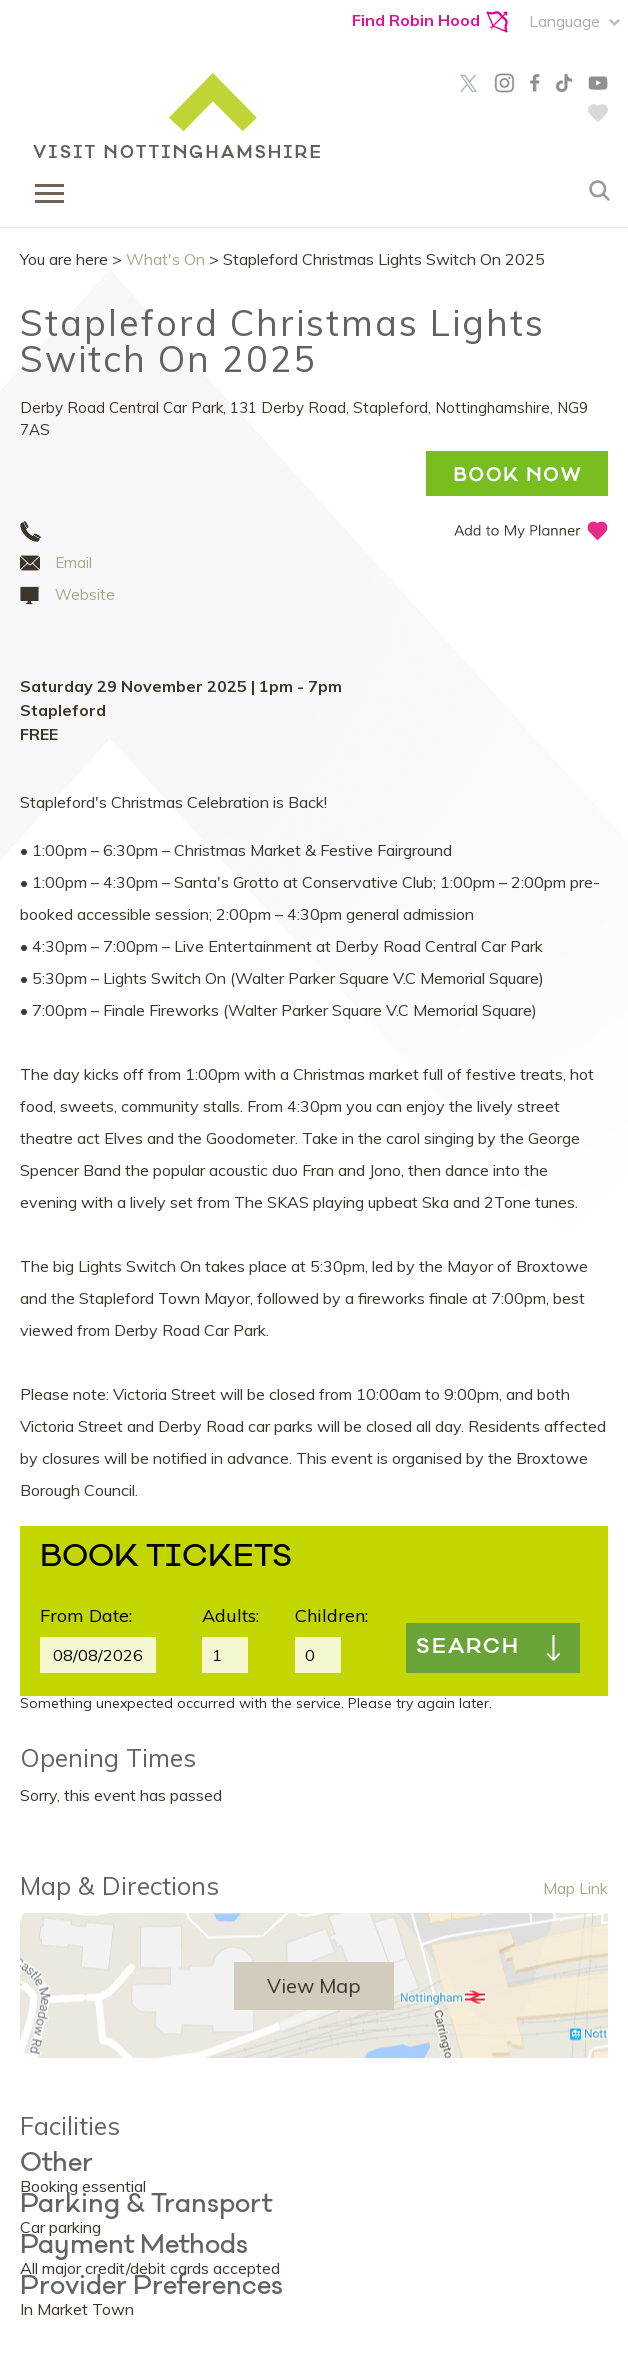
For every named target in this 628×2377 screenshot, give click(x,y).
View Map (314, 1985)
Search (468, 1648)
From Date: (86, 1615)
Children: (331, 1615)
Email (73, 562)
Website (85, 594)
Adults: (230, 1615)
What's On (165, 259)
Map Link (575, 1888)
